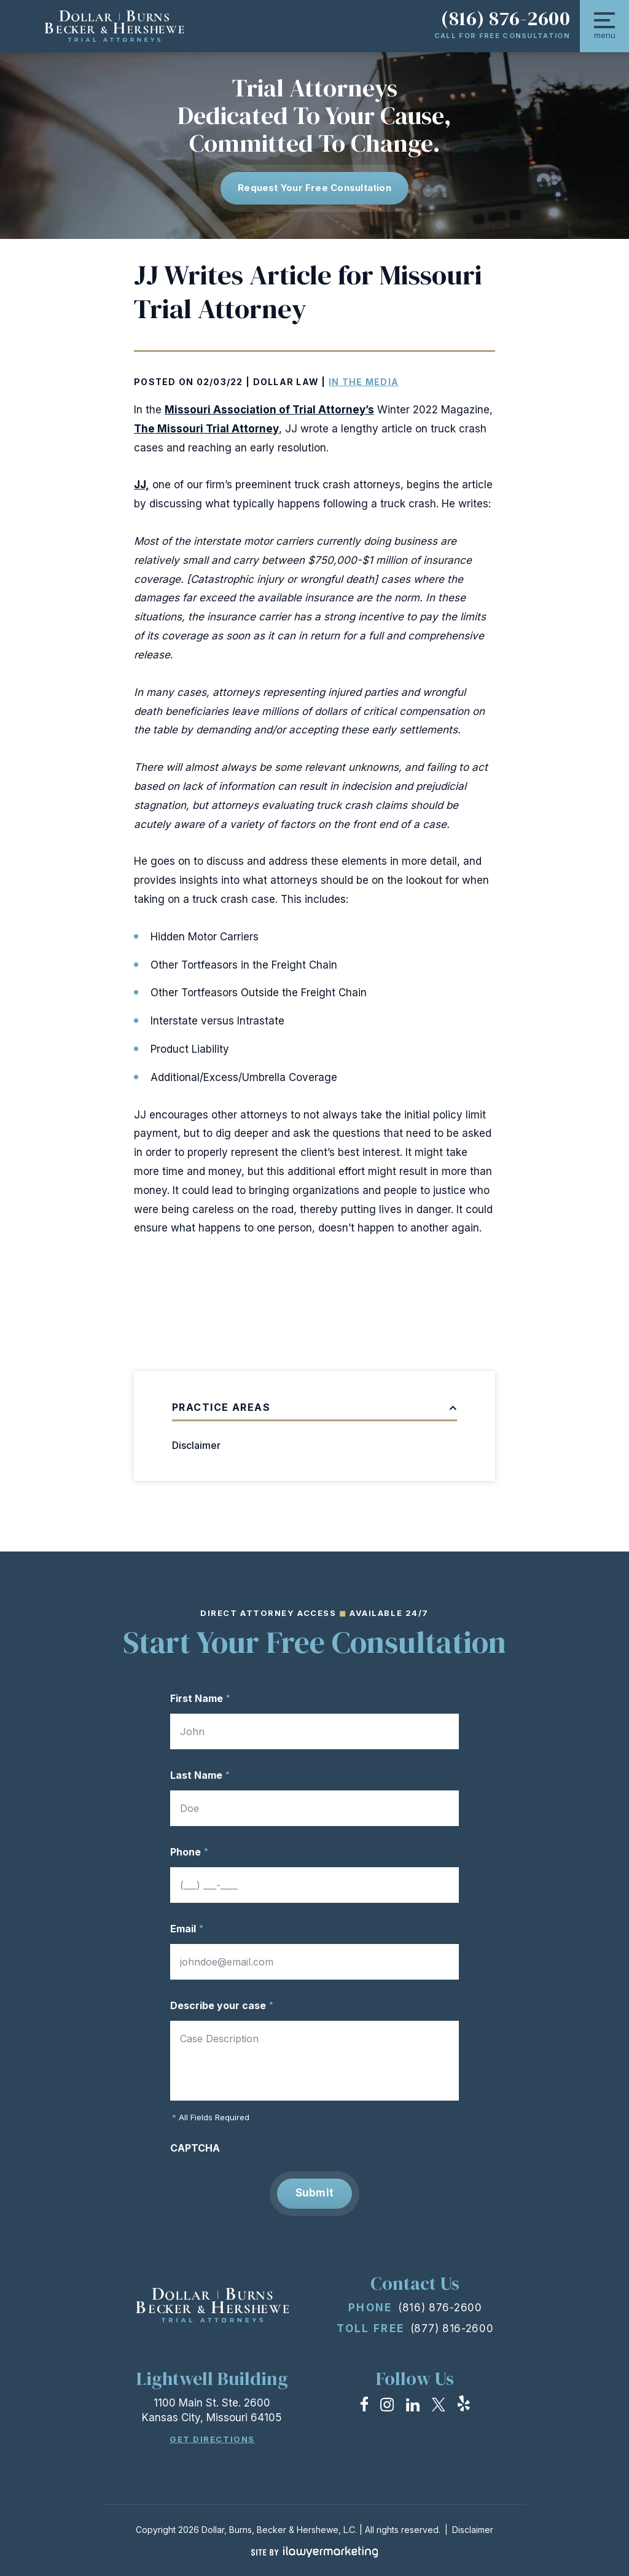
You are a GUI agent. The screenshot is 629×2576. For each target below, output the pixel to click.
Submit (314, 2193)
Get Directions (212, 2439)
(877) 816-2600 (452, 2328)
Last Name (200, 1775)
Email (186, 1928)
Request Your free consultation (314, 187)
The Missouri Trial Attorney (206, 429)
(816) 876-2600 (505, 18)
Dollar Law (286, 382)
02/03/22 (220, 382)
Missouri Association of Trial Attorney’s (269, 410)
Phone (189, 1851)
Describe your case (221, 2005)
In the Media (364, 382)
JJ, (141, 484)
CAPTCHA (195, 2147)
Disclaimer (196, 1445)
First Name (200, 1698)
